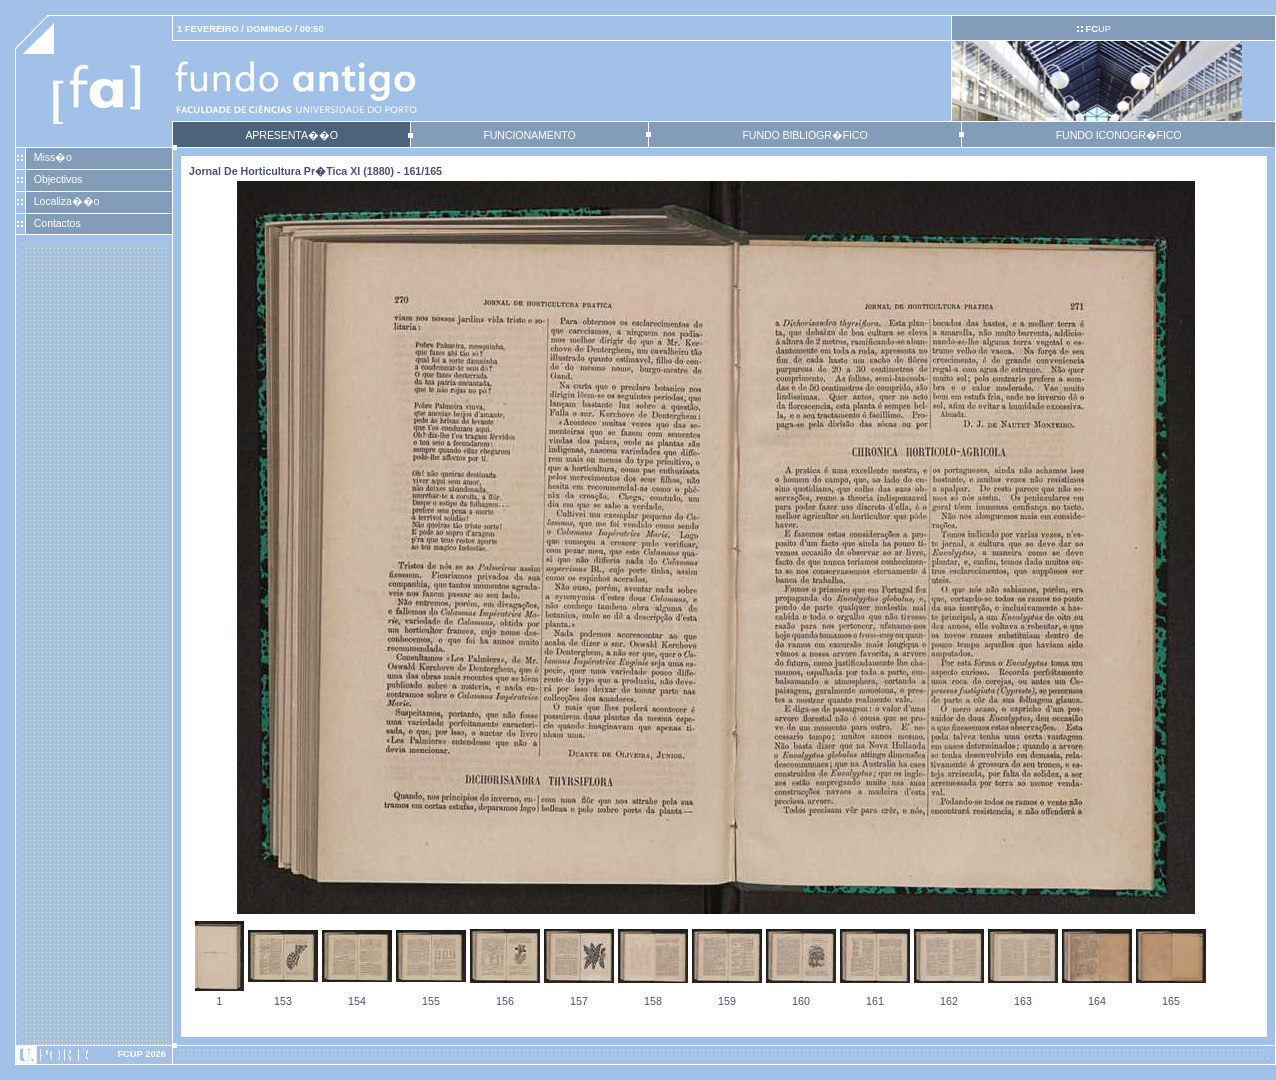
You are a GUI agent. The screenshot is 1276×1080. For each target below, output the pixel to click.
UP (1097, 29)
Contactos (57, 223)
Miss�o (53, 157)
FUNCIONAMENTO (529, 135)
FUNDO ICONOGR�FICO (1119, 135)
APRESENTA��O (291, 135)
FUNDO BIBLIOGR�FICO (804, 135)
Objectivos (58, 179)
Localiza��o (67, 201)
